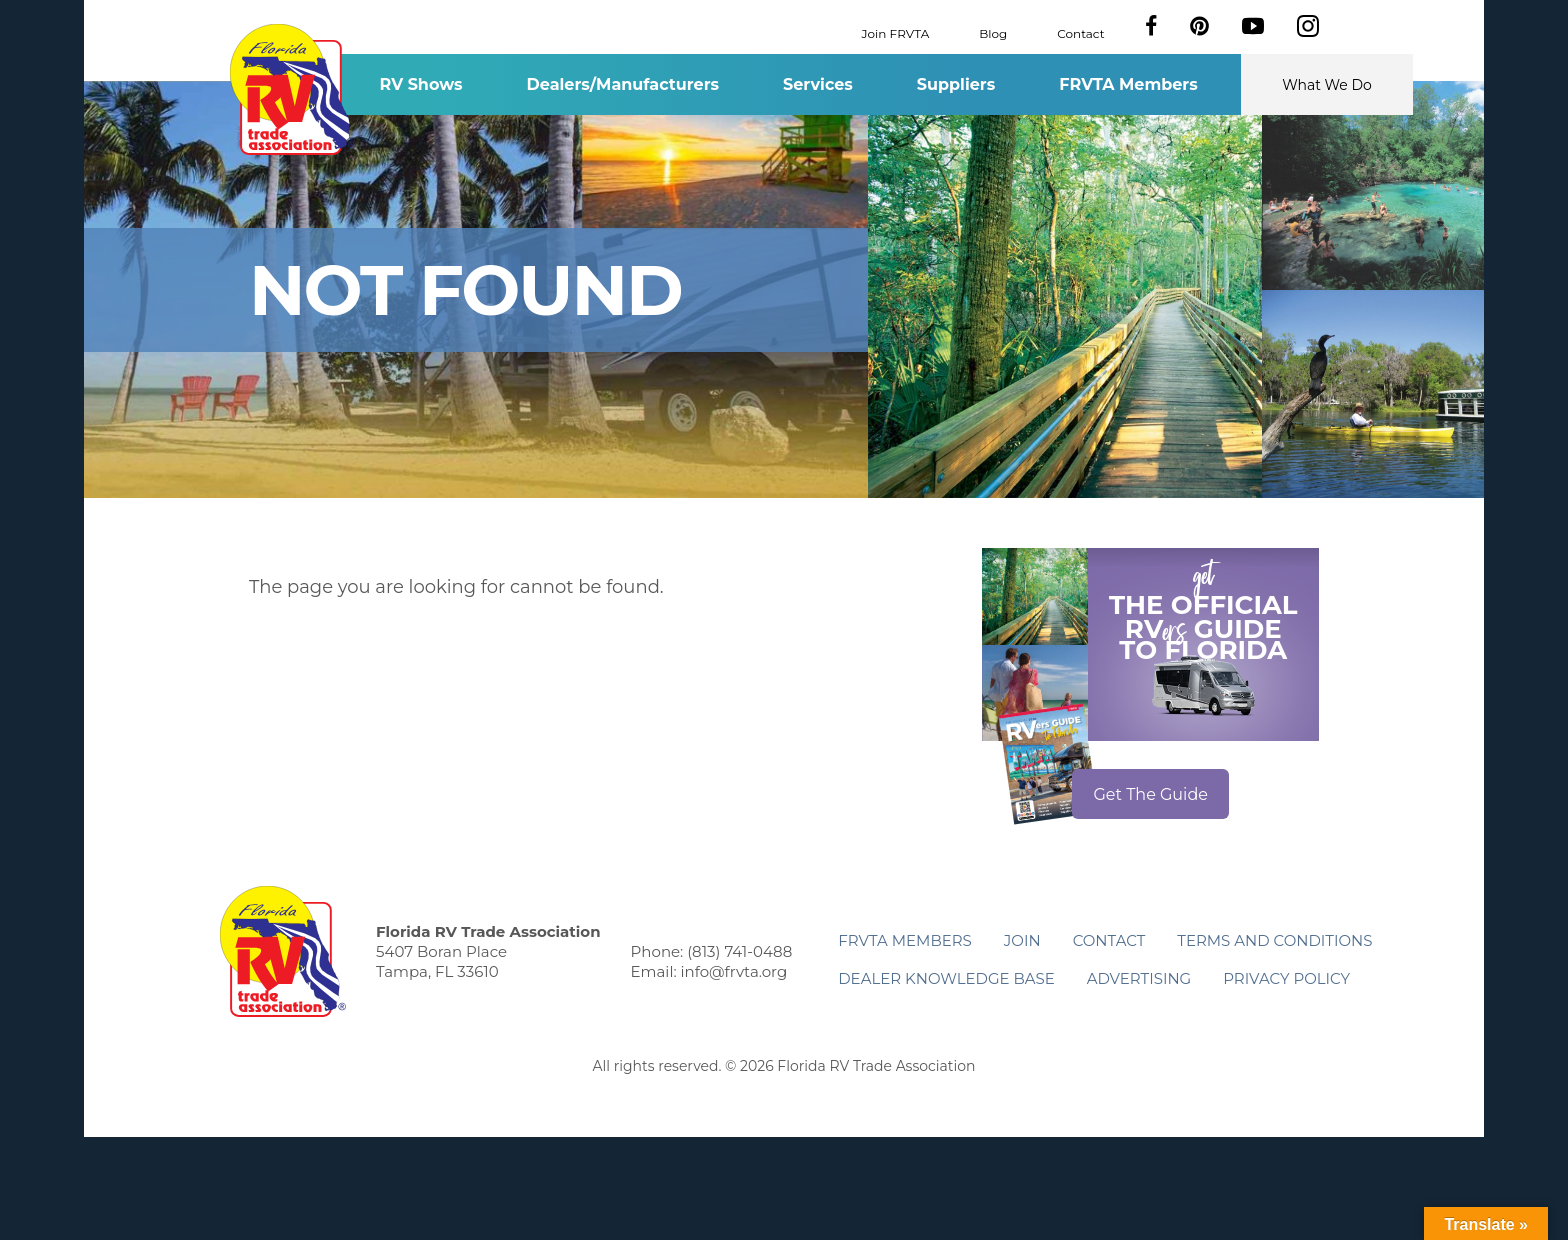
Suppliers (956, 84)
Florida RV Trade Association (292, 89)
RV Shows (420, 84)
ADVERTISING (1139, 978)
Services (818, 84)
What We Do (1327, 85)
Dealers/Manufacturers (623, 84)
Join (1022, 940)
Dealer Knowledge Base (946, 978)
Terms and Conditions (1274, 940)
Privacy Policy (1286, 978)
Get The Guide (1150, 794)
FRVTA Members (1128, 84)
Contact (1080, 32)
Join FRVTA (896, 32)
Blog (993, 32)
